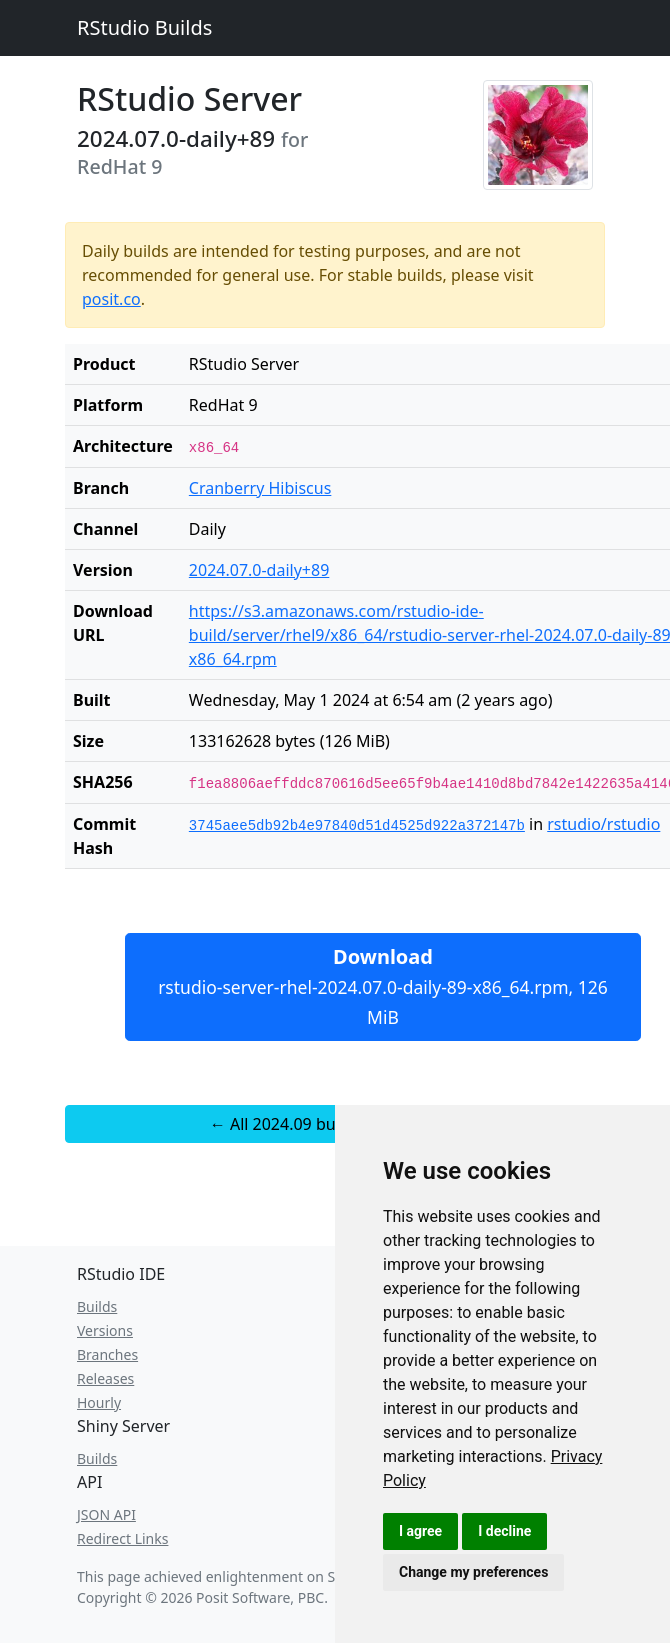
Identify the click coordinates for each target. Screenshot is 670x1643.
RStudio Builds (144, 27)
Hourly (99, 1402)
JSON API (106, 1514)
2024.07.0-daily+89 (259, 570)
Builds (97, 1306)
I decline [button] (504, 1531)
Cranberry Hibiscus (260, 488)
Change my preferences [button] (473, 1572)
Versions (105, 1330)
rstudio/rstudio (603, 824)
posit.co (111, 299)
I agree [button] (420, 1531)
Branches (107, 1354)
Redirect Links (122, 1538)
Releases (105, 1378)
